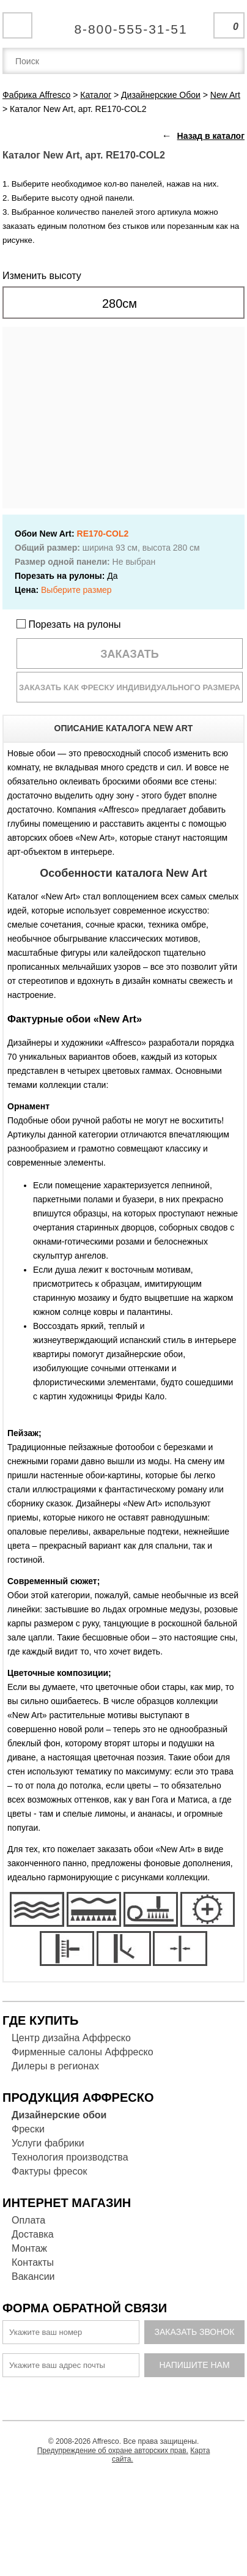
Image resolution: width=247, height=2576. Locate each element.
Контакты (33, 2262)
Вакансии (33, 2276)
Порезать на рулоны (69, 624)
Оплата (28, 2220)
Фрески (28, 2129)
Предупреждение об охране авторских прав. (112, 2450)
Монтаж (29, 2248)
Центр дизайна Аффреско (71, 2038)
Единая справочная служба (124, 24)
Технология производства (70, 2157)
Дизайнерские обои (59, 2115)
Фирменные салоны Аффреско (82, 2052)
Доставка (33, 2234)
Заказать (129, 654)
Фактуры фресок (49, 2171)
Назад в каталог (211, 136)
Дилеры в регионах (55, 2066)
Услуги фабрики (48, 2143)
